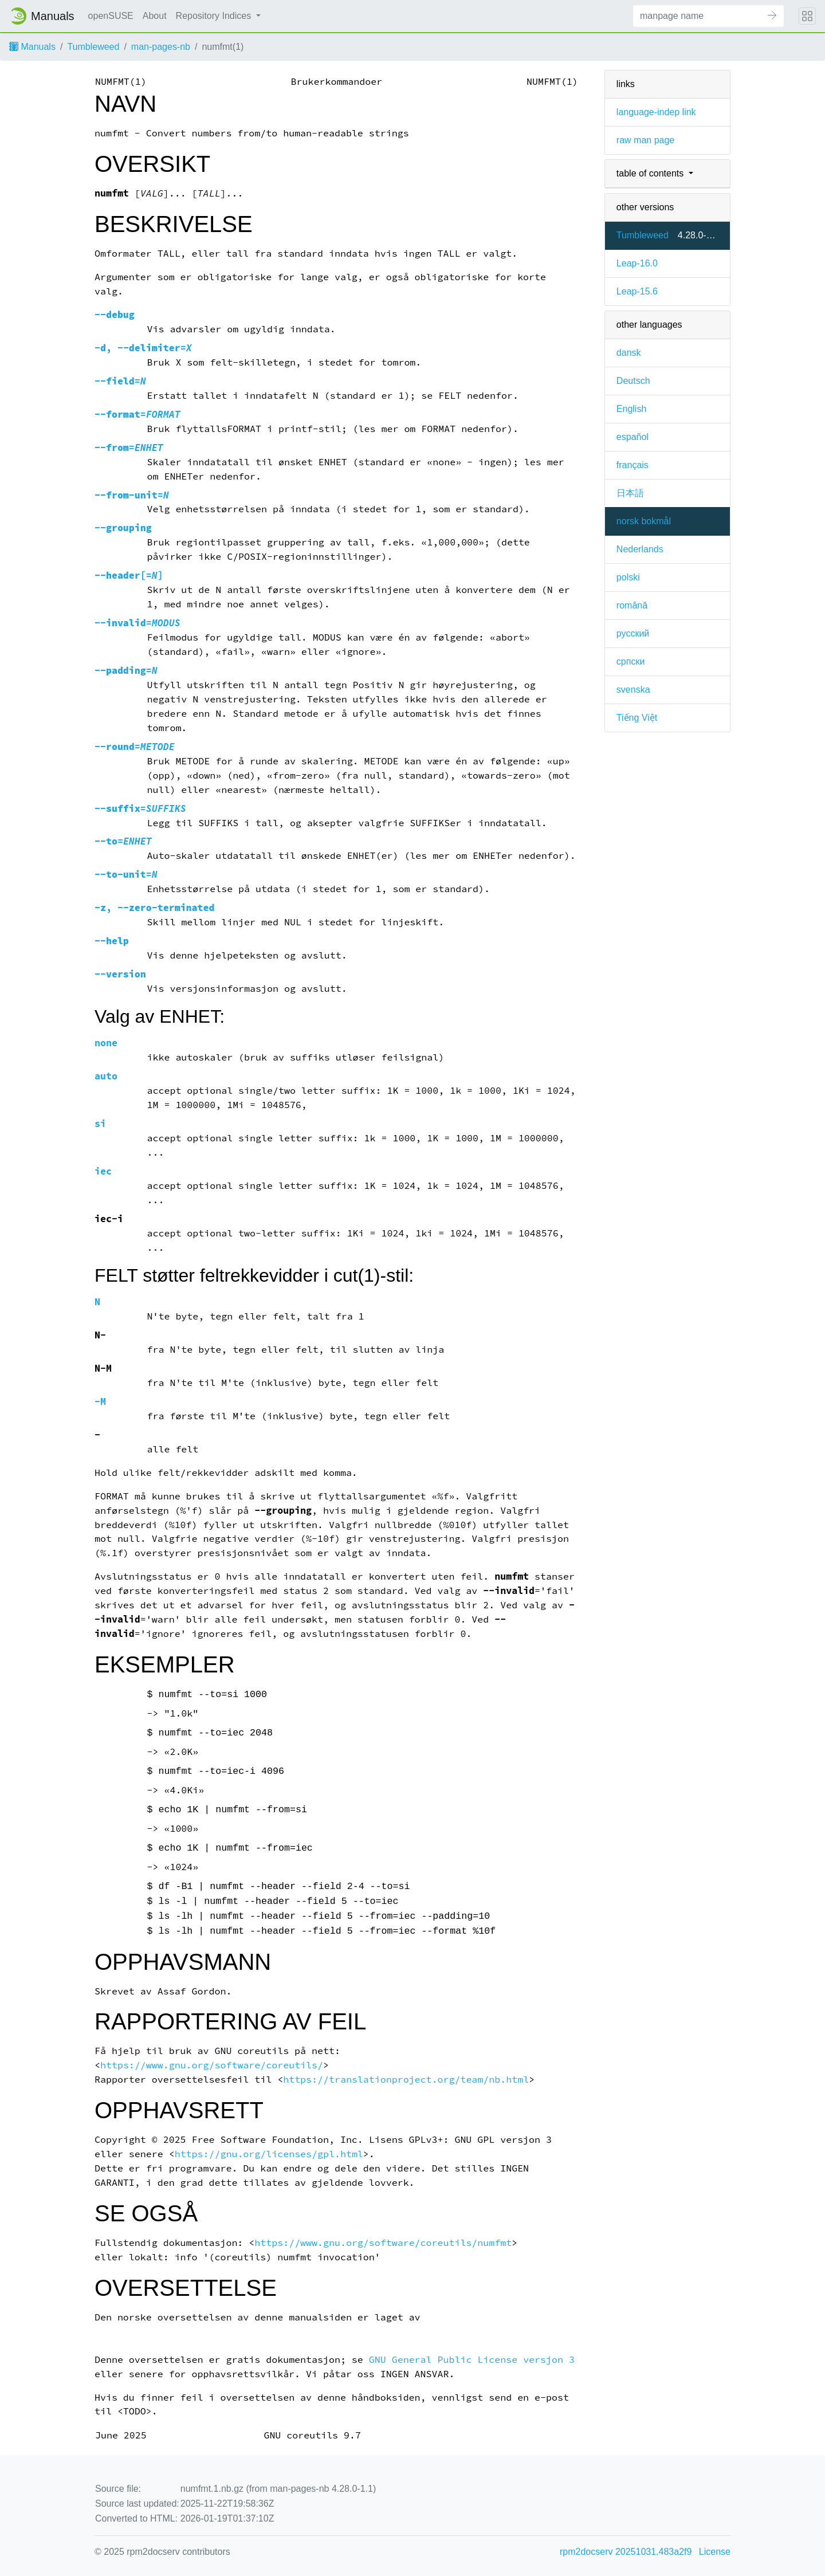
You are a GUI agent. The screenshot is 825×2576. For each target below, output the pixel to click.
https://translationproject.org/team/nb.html (406, 2080)
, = (143, 348)
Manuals (32, 47)
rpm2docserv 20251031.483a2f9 (626, 2552)
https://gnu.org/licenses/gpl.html (269, 2154)
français (632, 465)
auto (106, 1076)
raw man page (645, 140)
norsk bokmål (643, 521)
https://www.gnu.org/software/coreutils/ (211, 2065)
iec (103, 1171)
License (714, 2552)
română (631, 605)
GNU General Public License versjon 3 (472, 2360)
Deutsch (633, 381)
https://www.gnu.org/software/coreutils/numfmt (383, 2243)
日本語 (630, 493)
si (100, 1124)
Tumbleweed (93, 47)
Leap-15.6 (637, 291)
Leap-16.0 (637, 263)
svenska (633, 689)
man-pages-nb (160, 47)
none (106, 1043)
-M (100, 1402)
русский (632, 633)
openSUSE (110, 16)
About (155, 16)
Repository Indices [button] (215, 16)
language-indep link (656, 112)
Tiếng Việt (636, 717)
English (631, 409)
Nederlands (639, 549)
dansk (628, 353)
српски (630, 661)
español (632, 437)
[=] (129, 576)
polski (628, 577)
